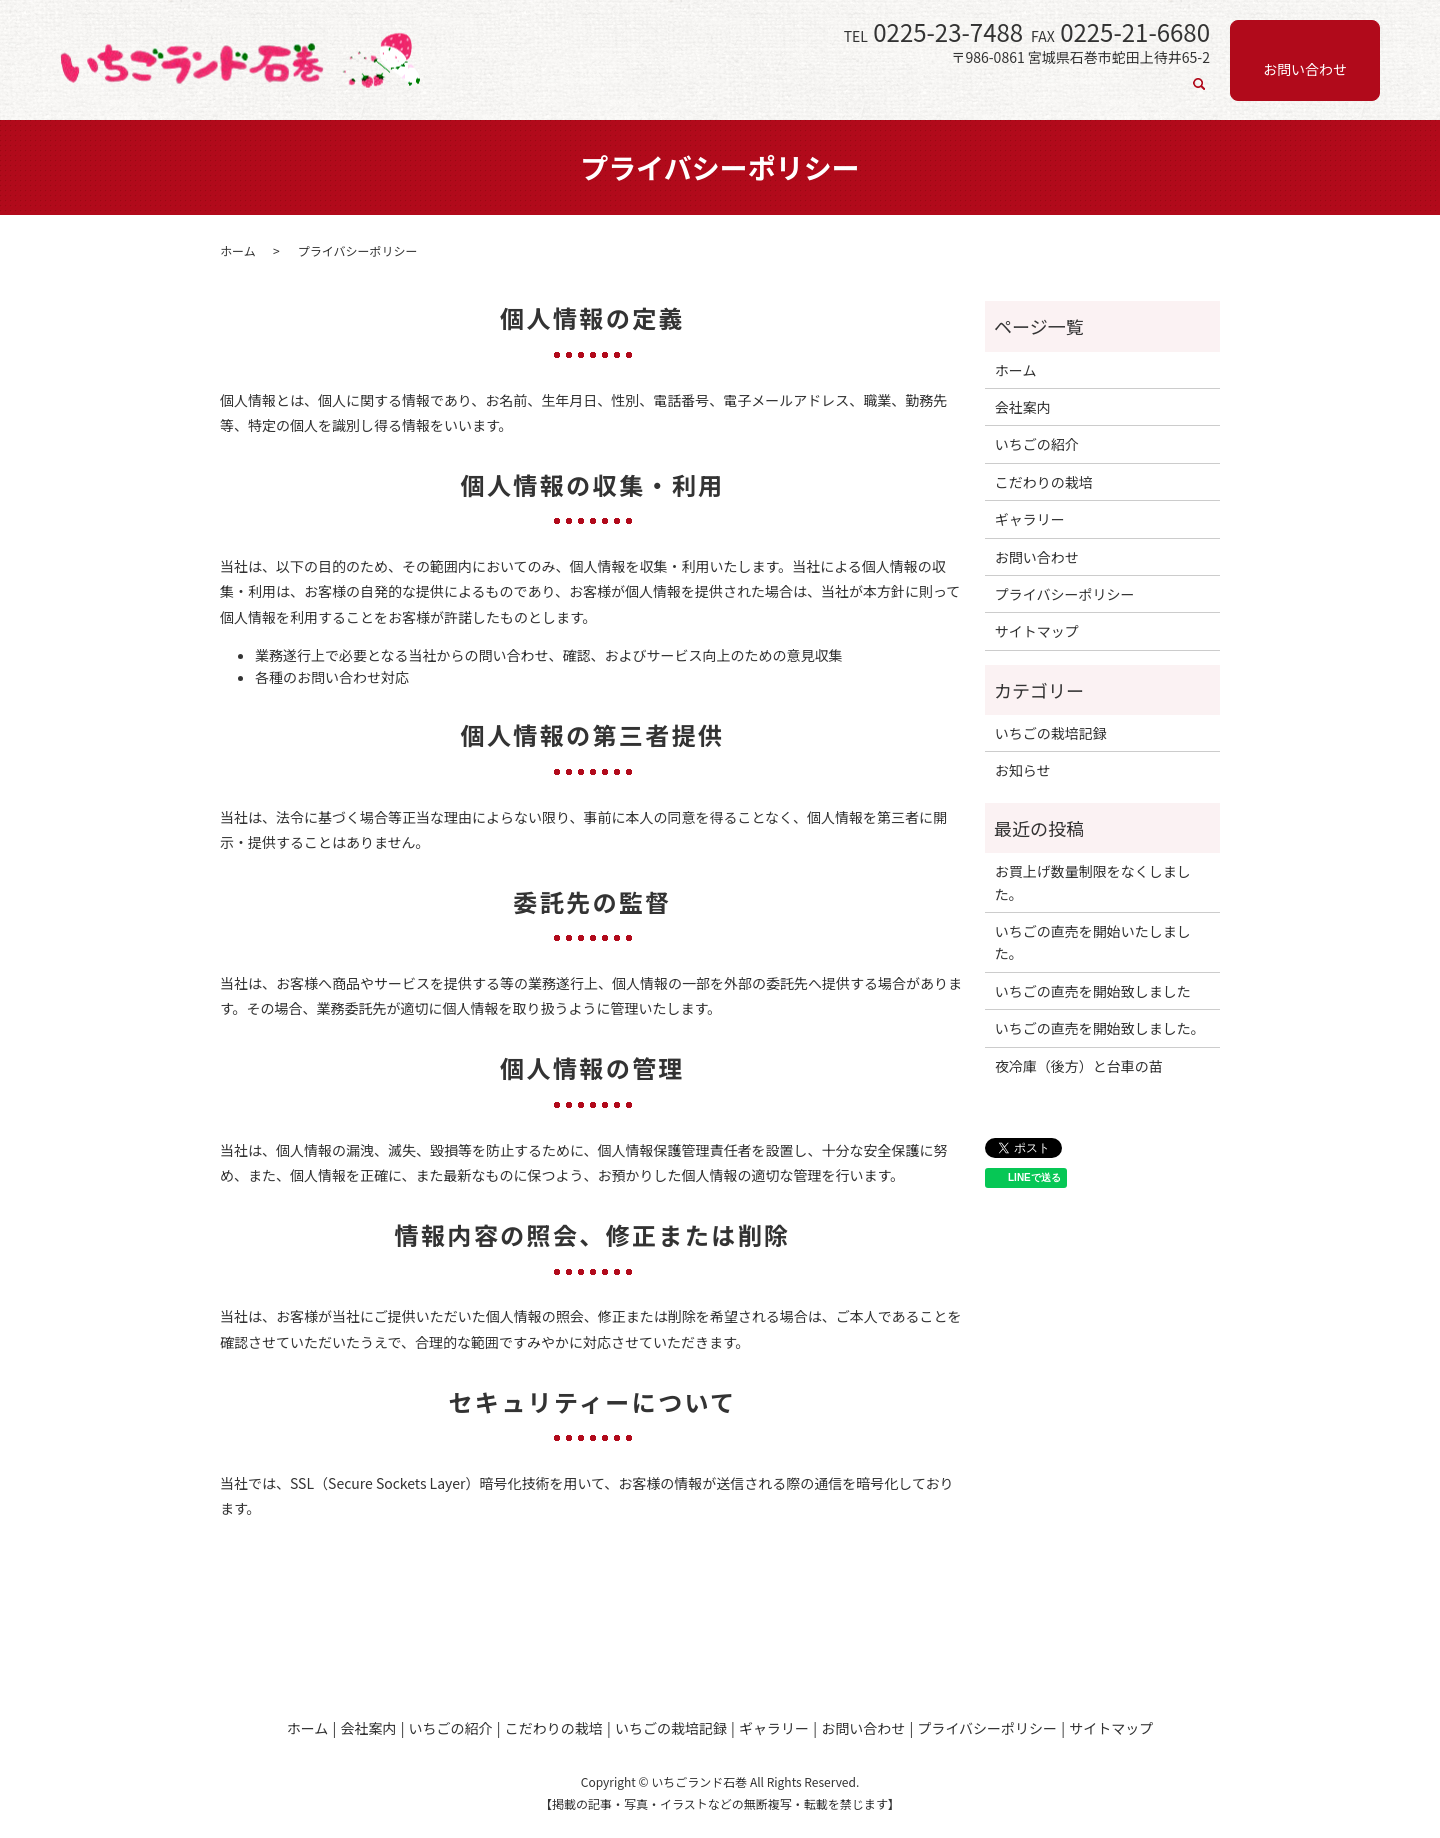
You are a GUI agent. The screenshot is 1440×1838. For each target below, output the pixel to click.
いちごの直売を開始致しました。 (1100, 1028)
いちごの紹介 (779, 93)
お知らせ (1023, 770)
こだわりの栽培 (892, 93)
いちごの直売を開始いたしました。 (1093, 942)
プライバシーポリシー (1065, 594)
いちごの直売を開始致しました (1093, 991)
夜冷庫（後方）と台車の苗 (1079, 1066)
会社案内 (687, 93)
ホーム (617, 93)
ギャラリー (1132, 93)
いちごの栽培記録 (1019, 93)
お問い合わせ (1037, 557)
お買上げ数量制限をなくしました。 (1093, 882)
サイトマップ (1037, 631)
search (1199, 94)
